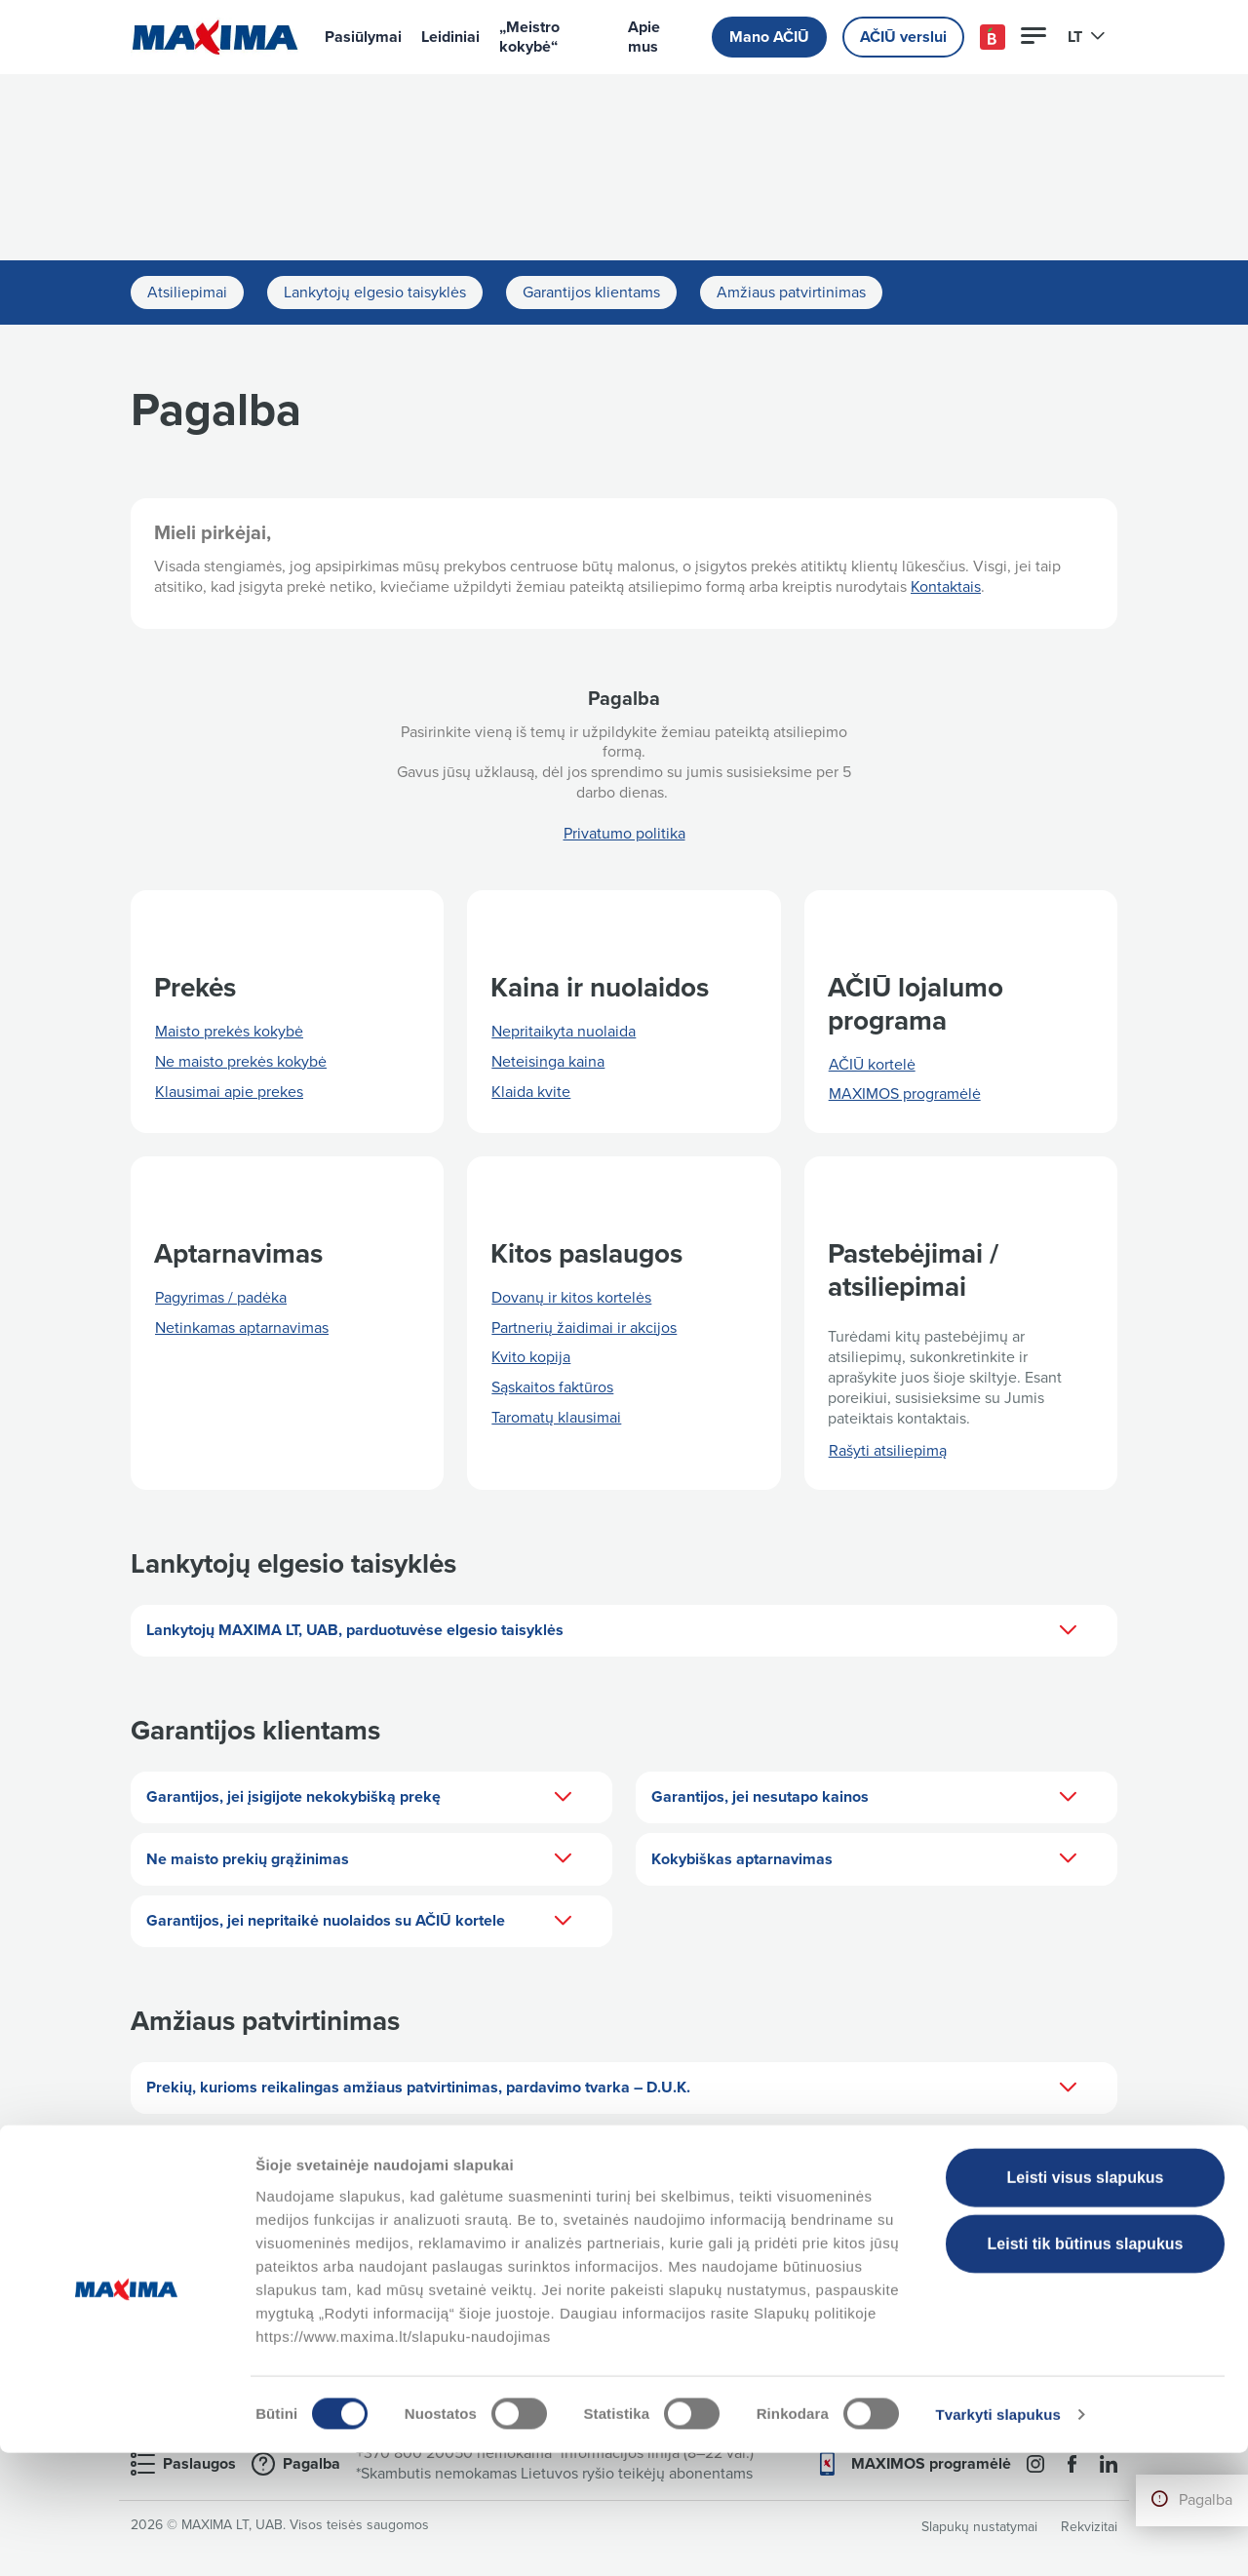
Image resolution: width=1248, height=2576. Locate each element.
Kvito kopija (530, 1357)
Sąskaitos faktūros (552, 1387)
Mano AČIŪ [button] (769, 37)
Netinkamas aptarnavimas (242, 1328)
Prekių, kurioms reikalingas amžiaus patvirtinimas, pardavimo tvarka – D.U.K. (611, 2088)
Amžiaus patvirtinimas (791, 292)
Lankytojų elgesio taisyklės (375, 292)
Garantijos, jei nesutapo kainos (864, 1798)
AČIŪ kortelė (872, 1064)
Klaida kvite (530, 1092)
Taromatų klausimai (556, 1417)
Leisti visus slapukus (1085, 2299)
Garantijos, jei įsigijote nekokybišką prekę (359, 1798)
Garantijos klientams (591, 292)
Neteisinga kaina (547, 1062)
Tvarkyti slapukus (997, 2537)
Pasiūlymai (363, 37)
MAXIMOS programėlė (905, 1094)
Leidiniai (450, 37)
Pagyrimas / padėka (221, 1298)
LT (1087, 37)
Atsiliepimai (187, 292)
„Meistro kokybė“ (529, 37)
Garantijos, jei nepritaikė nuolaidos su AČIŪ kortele (359, 1921)
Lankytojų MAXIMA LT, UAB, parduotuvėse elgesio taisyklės (611, 1631)
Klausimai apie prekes (229, 1092)
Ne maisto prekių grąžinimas (359, 1859)
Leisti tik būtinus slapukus (1086, 2366)
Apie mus (644, 37)
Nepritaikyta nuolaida (563, 1031)
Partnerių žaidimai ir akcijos (584, 1328)
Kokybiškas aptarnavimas (864, 1859)
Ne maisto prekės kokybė (241, 1062)
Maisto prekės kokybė (229, 1031)
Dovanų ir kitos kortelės (571, 1298)
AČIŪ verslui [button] (903, 37)
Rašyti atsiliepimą (888, 1451)
